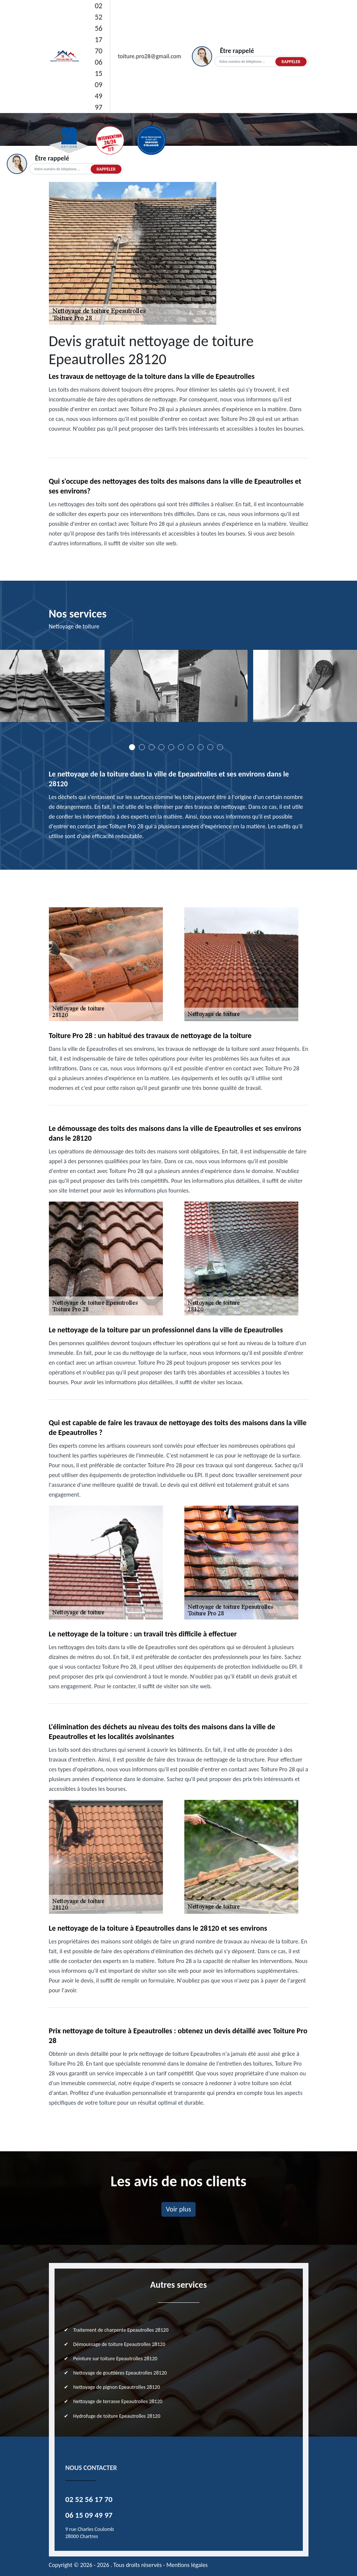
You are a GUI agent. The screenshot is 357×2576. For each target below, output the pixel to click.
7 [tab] (191, 747)
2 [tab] (142, 747)
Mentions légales (187, 2564)
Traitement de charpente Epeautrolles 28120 (121, 2330)
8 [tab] (200, 747)
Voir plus (178, 2209)
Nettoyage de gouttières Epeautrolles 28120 (120, 2373)
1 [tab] (132, 747)
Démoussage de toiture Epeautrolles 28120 (119, 2344)
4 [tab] (161, 747)
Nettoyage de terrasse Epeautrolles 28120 (118, 2401)
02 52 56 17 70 (98, 28)
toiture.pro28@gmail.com (149, 56)
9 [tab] (210, 747)
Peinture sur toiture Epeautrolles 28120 (115, 2358)
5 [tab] (171, 747)
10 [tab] (220, 747)
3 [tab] (152, 747)
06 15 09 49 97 (98, 85)
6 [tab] (181, 747)
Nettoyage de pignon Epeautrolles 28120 (116, 2387)
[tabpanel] (178, 689)
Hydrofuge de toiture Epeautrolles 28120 (117, 2416)
